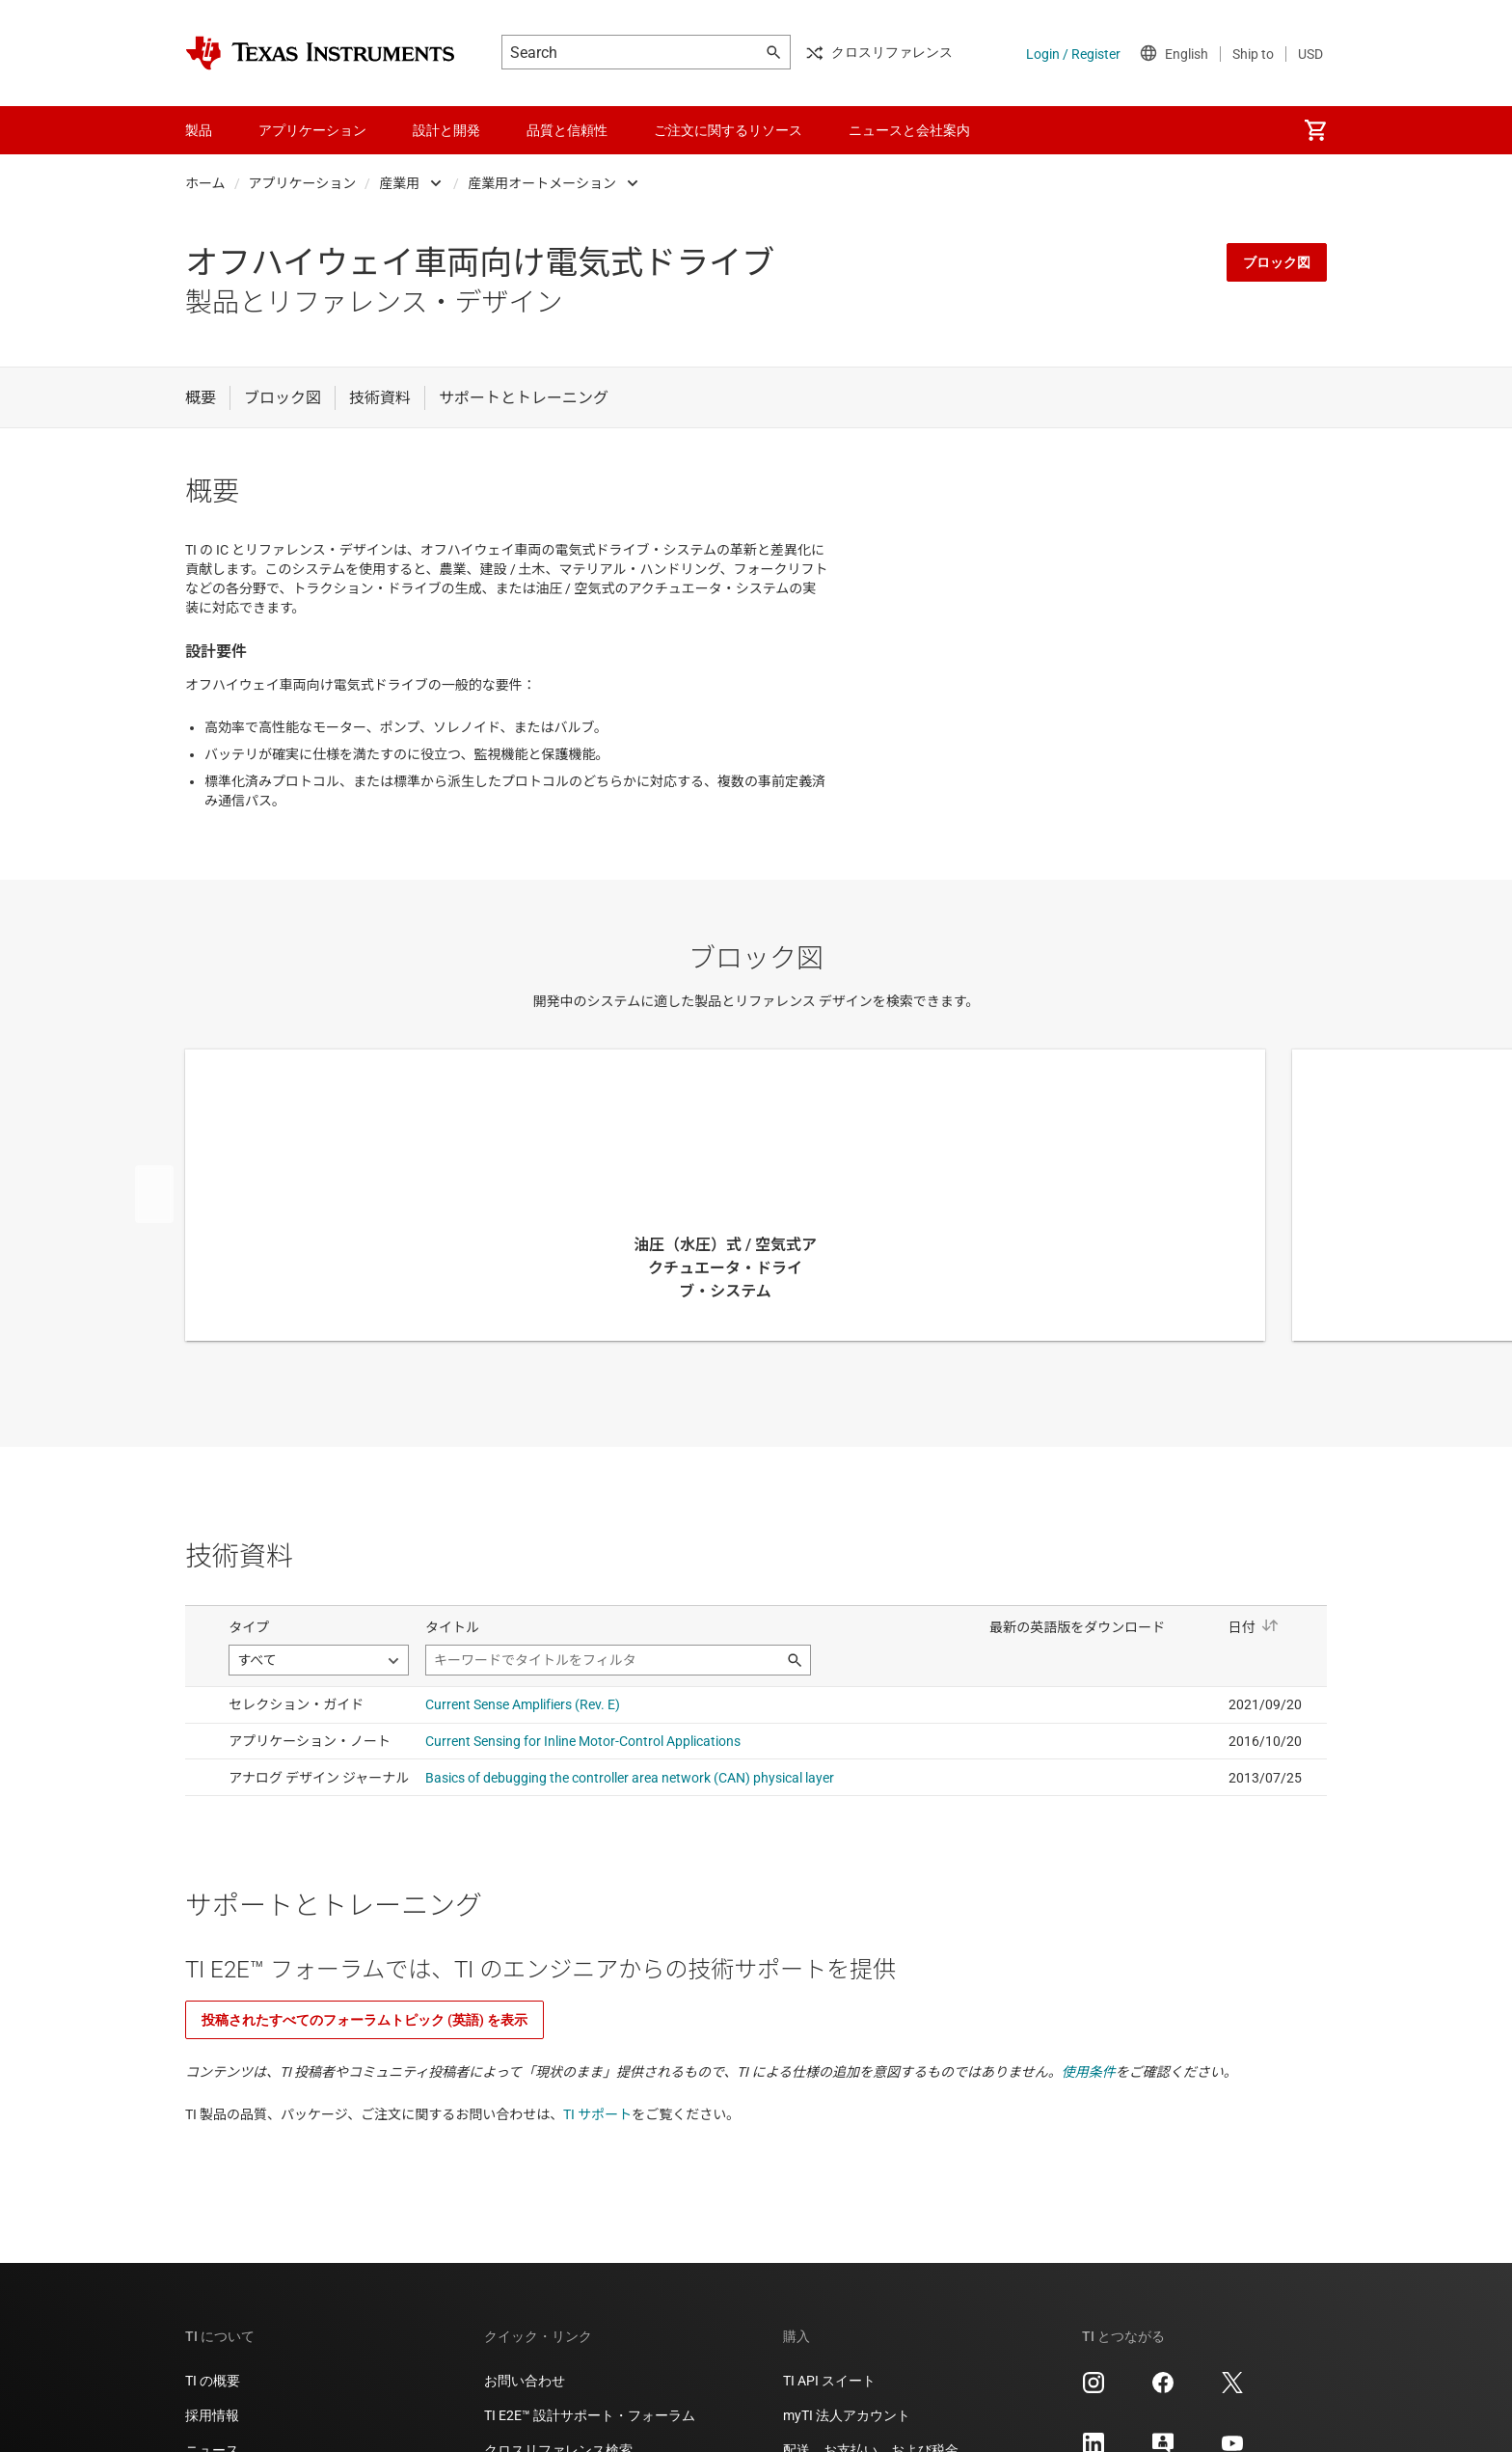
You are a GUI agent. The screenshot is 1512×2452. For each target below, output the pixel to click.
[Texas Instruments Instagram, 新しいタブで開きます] (1093, 2389)
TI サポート (597, 2114)
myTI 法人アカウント (846, 2415)
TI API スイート (829, 2380)
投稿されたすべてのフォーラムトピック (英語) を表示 (364, 2020)
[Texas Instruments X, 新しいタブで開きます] (1232, 2389)
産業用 (399, 183)
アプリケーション (303, 183)
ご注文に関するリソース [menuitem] (728, 130)
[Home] (320, 53)
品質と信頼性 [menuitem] (567, 130)
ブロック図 (1276, 262)
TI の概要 (212, 2380)
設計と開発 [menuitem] (446, 130)
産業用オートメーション (542, 183)
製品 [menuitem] (198, 130)
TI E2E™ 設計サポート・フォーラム (589, 2415)
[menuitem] (1315, 130)
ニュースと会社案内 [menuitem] (909, 130)
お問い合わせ (524, 2380)
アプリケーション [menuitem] (312, 130)
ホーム (205, 183)
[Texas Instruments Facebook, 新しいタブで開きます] (1162, 2389)
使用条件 (1089, 2072)
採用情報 (212, 2415)
